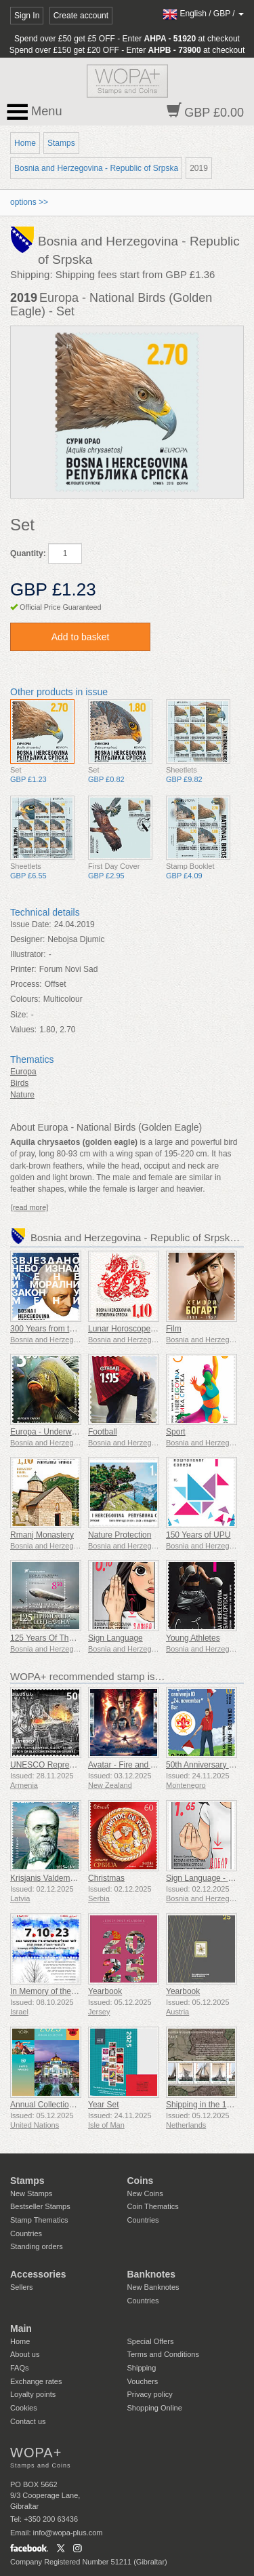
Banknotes (151, 2274)
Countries (26, 2233)
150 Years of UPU (198, 1535)
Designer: (27, 939)
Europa (23, 1071)
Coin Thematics (153, 2206)
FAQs (19, 2368)
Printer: (23, 969)
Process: (26, 984)
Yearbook (105, 1991)
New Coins (145, 2193)
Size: (19, 1014)
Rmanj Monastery (42, 1535)
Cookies (23, 2408)
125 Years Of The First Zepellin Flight (77, 1638)
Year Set (103, 2104)
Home (25, 143)
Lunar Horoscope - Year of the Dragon (157, 1328)
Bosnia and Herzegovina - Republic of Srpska (96, 168)
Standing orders (36, 2246)
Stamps (61, 143)
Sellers (21, 2287)
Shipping (141, 2368)
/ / (203, 13)
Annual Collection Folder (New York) (75, 2104)
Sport (176, 1432)
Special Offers (150, 2341)
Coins (140, 2180)
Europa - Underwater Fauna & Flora (75, 1432)
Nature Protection (119, 1535)
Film (174, 1328)
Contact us (28, 2421)
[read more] (29, 1207)
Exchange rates (36, 2381)
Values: (23, 1029)
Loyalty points (33, 2394)
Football (102, 1432)
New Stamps (31, 2193)
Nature (22, 1094)
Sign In (26, 15)
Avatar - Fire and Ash (126, 1765)
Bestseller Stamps (40, 2206)
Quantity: (28, 553)
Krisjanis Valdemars (45, 1878)
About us (24, 2354)
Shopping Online (154, 2408)
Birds (19, 1083)
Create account (81, 15)
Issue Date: (30, 924)
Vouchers (142, 2381)
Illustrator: (28, 954)
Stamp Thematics (39, 2220)
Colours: (25, 999)
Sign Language (115, 1638)
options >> (29, 202)
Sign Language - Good (207, 1878)
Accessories (38, 2274)
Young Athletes (193, 1638)
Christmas (106, 1878)
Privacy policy (150, 2394)
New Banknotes (153, 2287)
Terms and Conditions (163, 2354)
